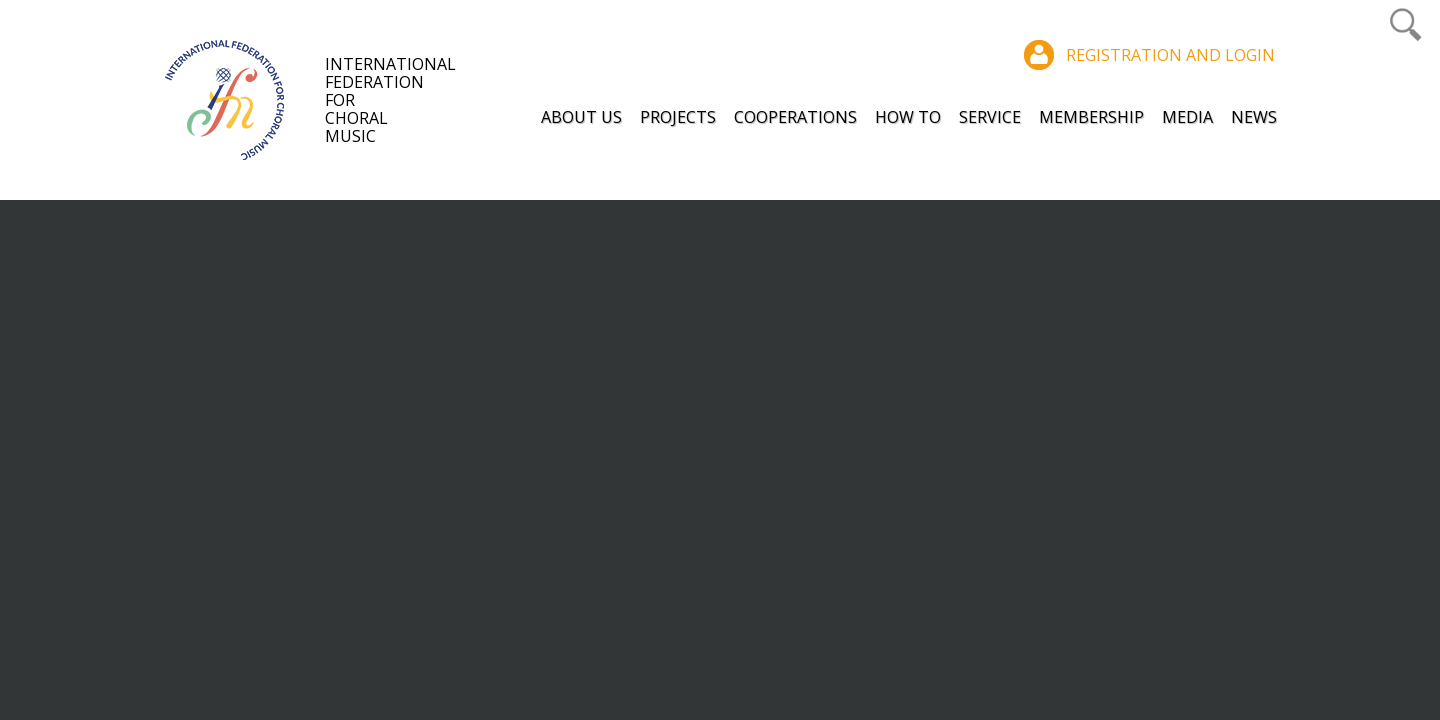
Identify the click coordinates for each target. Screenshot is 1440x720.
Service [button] (990, 117)
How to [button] (908, 117)
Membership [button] (1091, 117)
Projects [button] (678, 117)
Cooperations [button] (795, 117)
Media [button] (1187, 117)
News (1254, 117)
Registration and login (1170, 55)
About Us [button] (581, 117)
